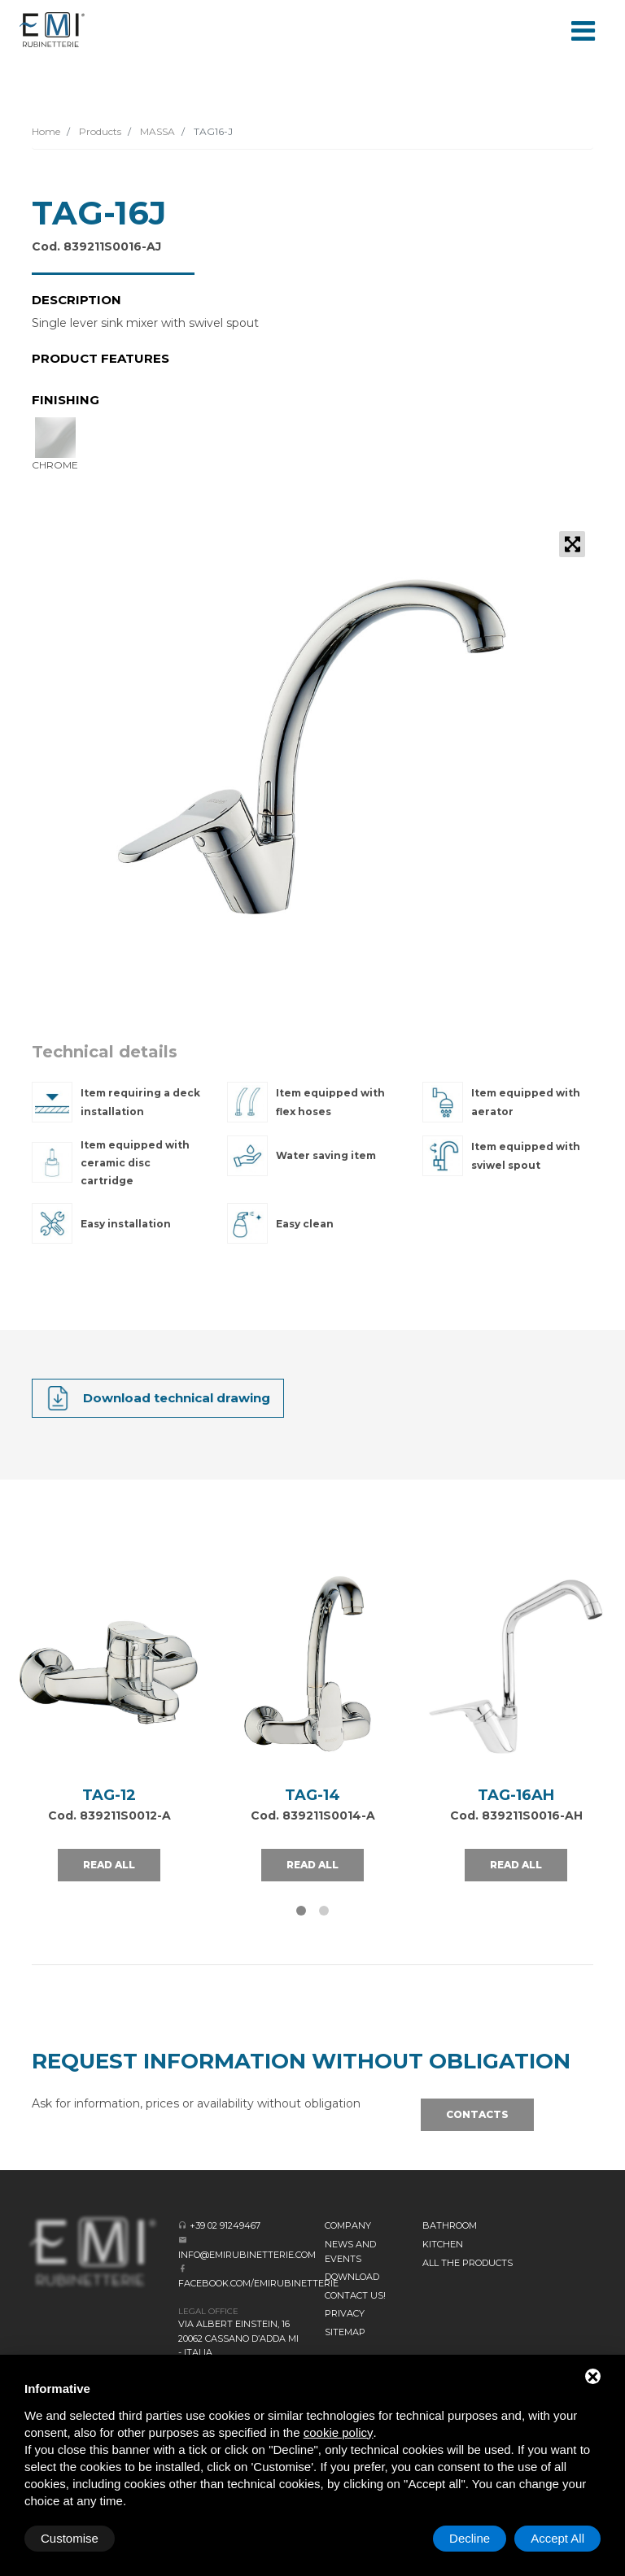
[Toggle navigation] (582, 29)
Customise (69, 2538)
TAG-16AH (516, 1795)
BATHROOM (449, 2225)
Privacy (345, 2313)
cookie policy (339, 2432)
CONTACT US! (355, 2295)
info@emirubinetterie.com (247, 2254)
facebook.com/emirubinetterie (258, 2283)
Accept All (557, 2538)
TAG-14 (312, 1795)
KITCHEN (442, 2244)
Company (348, 2225)
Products (98, 131)
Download (352, 2276)
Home (46, 131)
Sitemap (345, 2332)
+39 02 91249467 (225, 2225)
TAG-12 (109, 1795)
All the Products (467, 2263)
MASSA (156, 131)
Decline (469, 2538)
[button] (301, 1911)
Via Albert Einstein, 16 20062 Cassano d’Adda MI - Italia (238, 2338)
